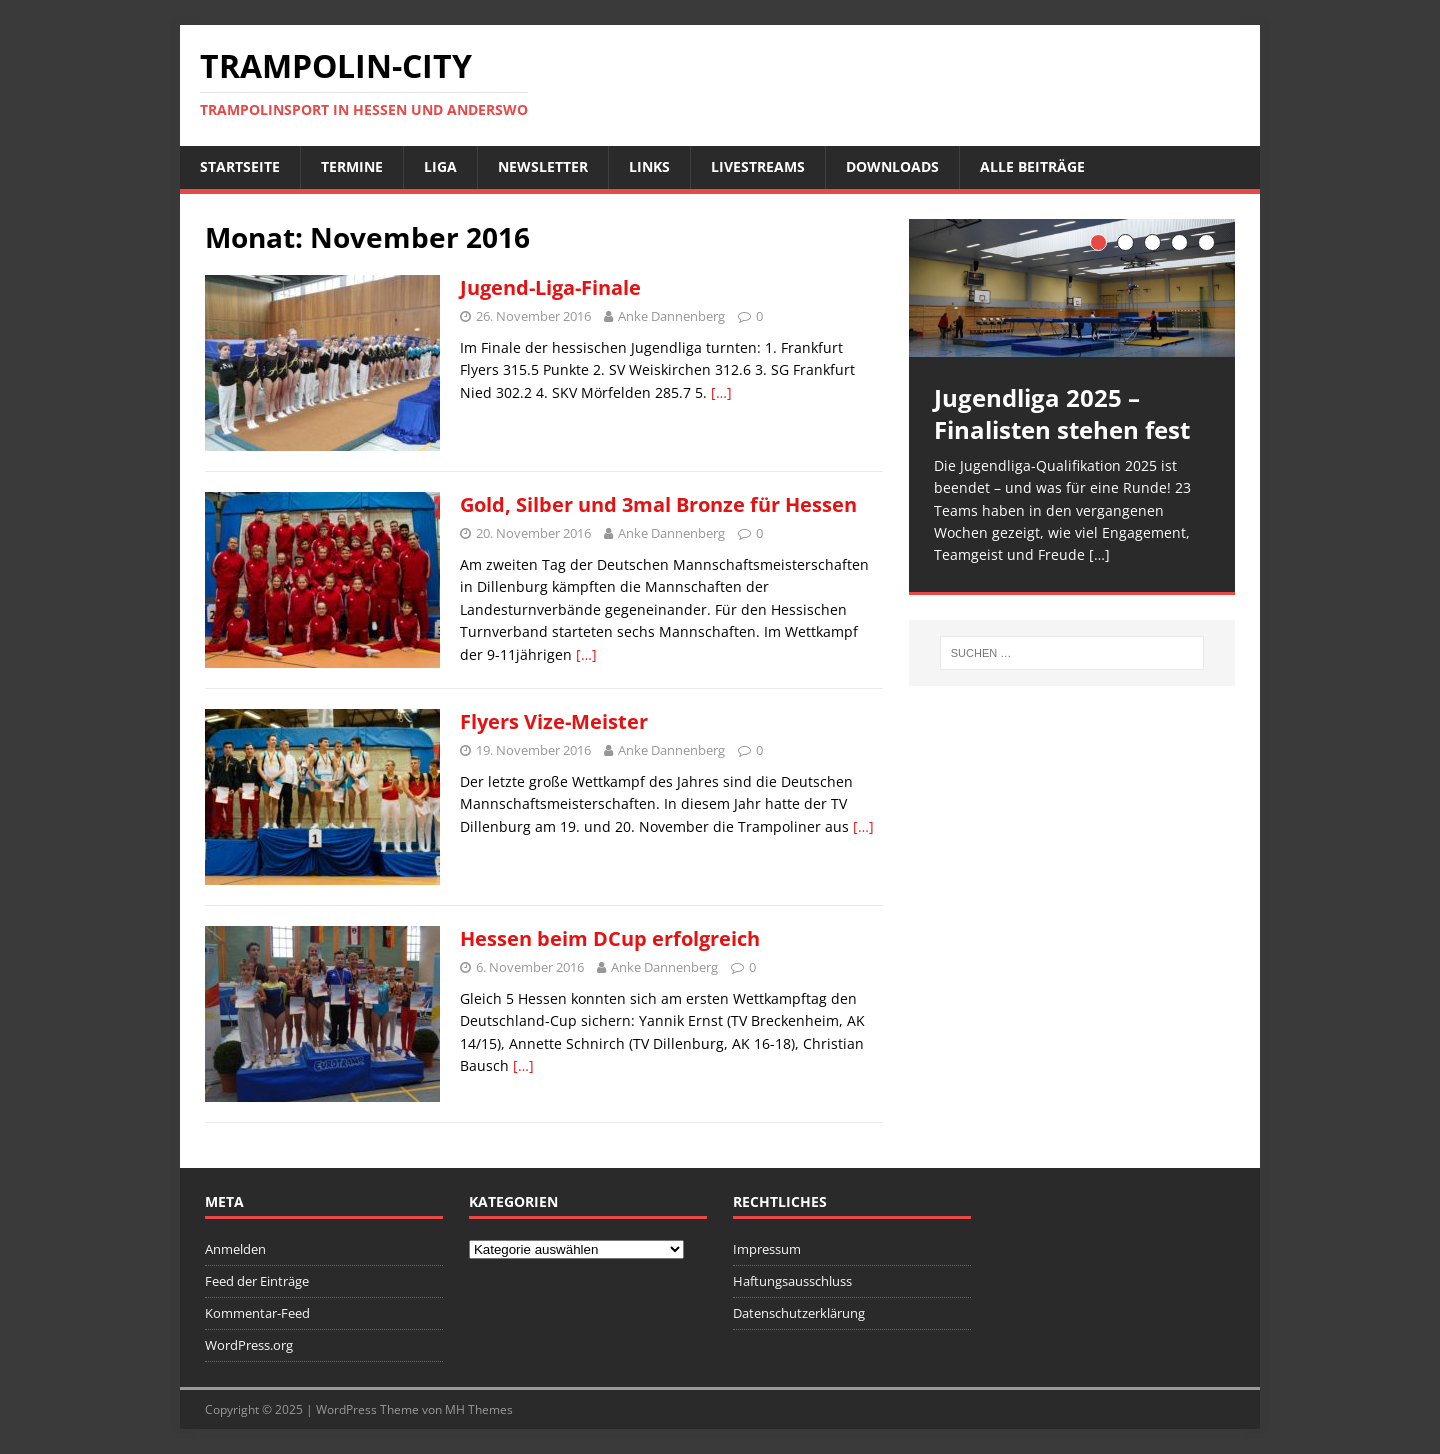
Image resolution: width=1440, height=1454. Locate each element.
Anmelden (235, 1249)
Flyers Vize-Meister (554, 721)
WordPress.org (249, 1345)
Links (649, 166)
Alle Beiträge (1032, 166)
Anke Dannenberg (671, 316)
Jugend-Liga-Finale (550, 287)
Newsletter (543, 166)
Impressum (767, 1249)
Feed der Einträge (257, 1281)
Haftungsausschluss (792, 1281)
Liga (440, 166)
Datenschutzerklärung (799, 1313)
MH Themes (479, 1409)
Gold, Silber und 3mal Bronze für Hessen (658, 504)
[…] (721, 392)
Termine (352, 166)
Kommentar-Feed (257, 1313)
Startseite (240, 166)
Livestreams (758, 166)
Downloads (892, 166)
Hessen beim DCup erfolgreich (610, 938)
